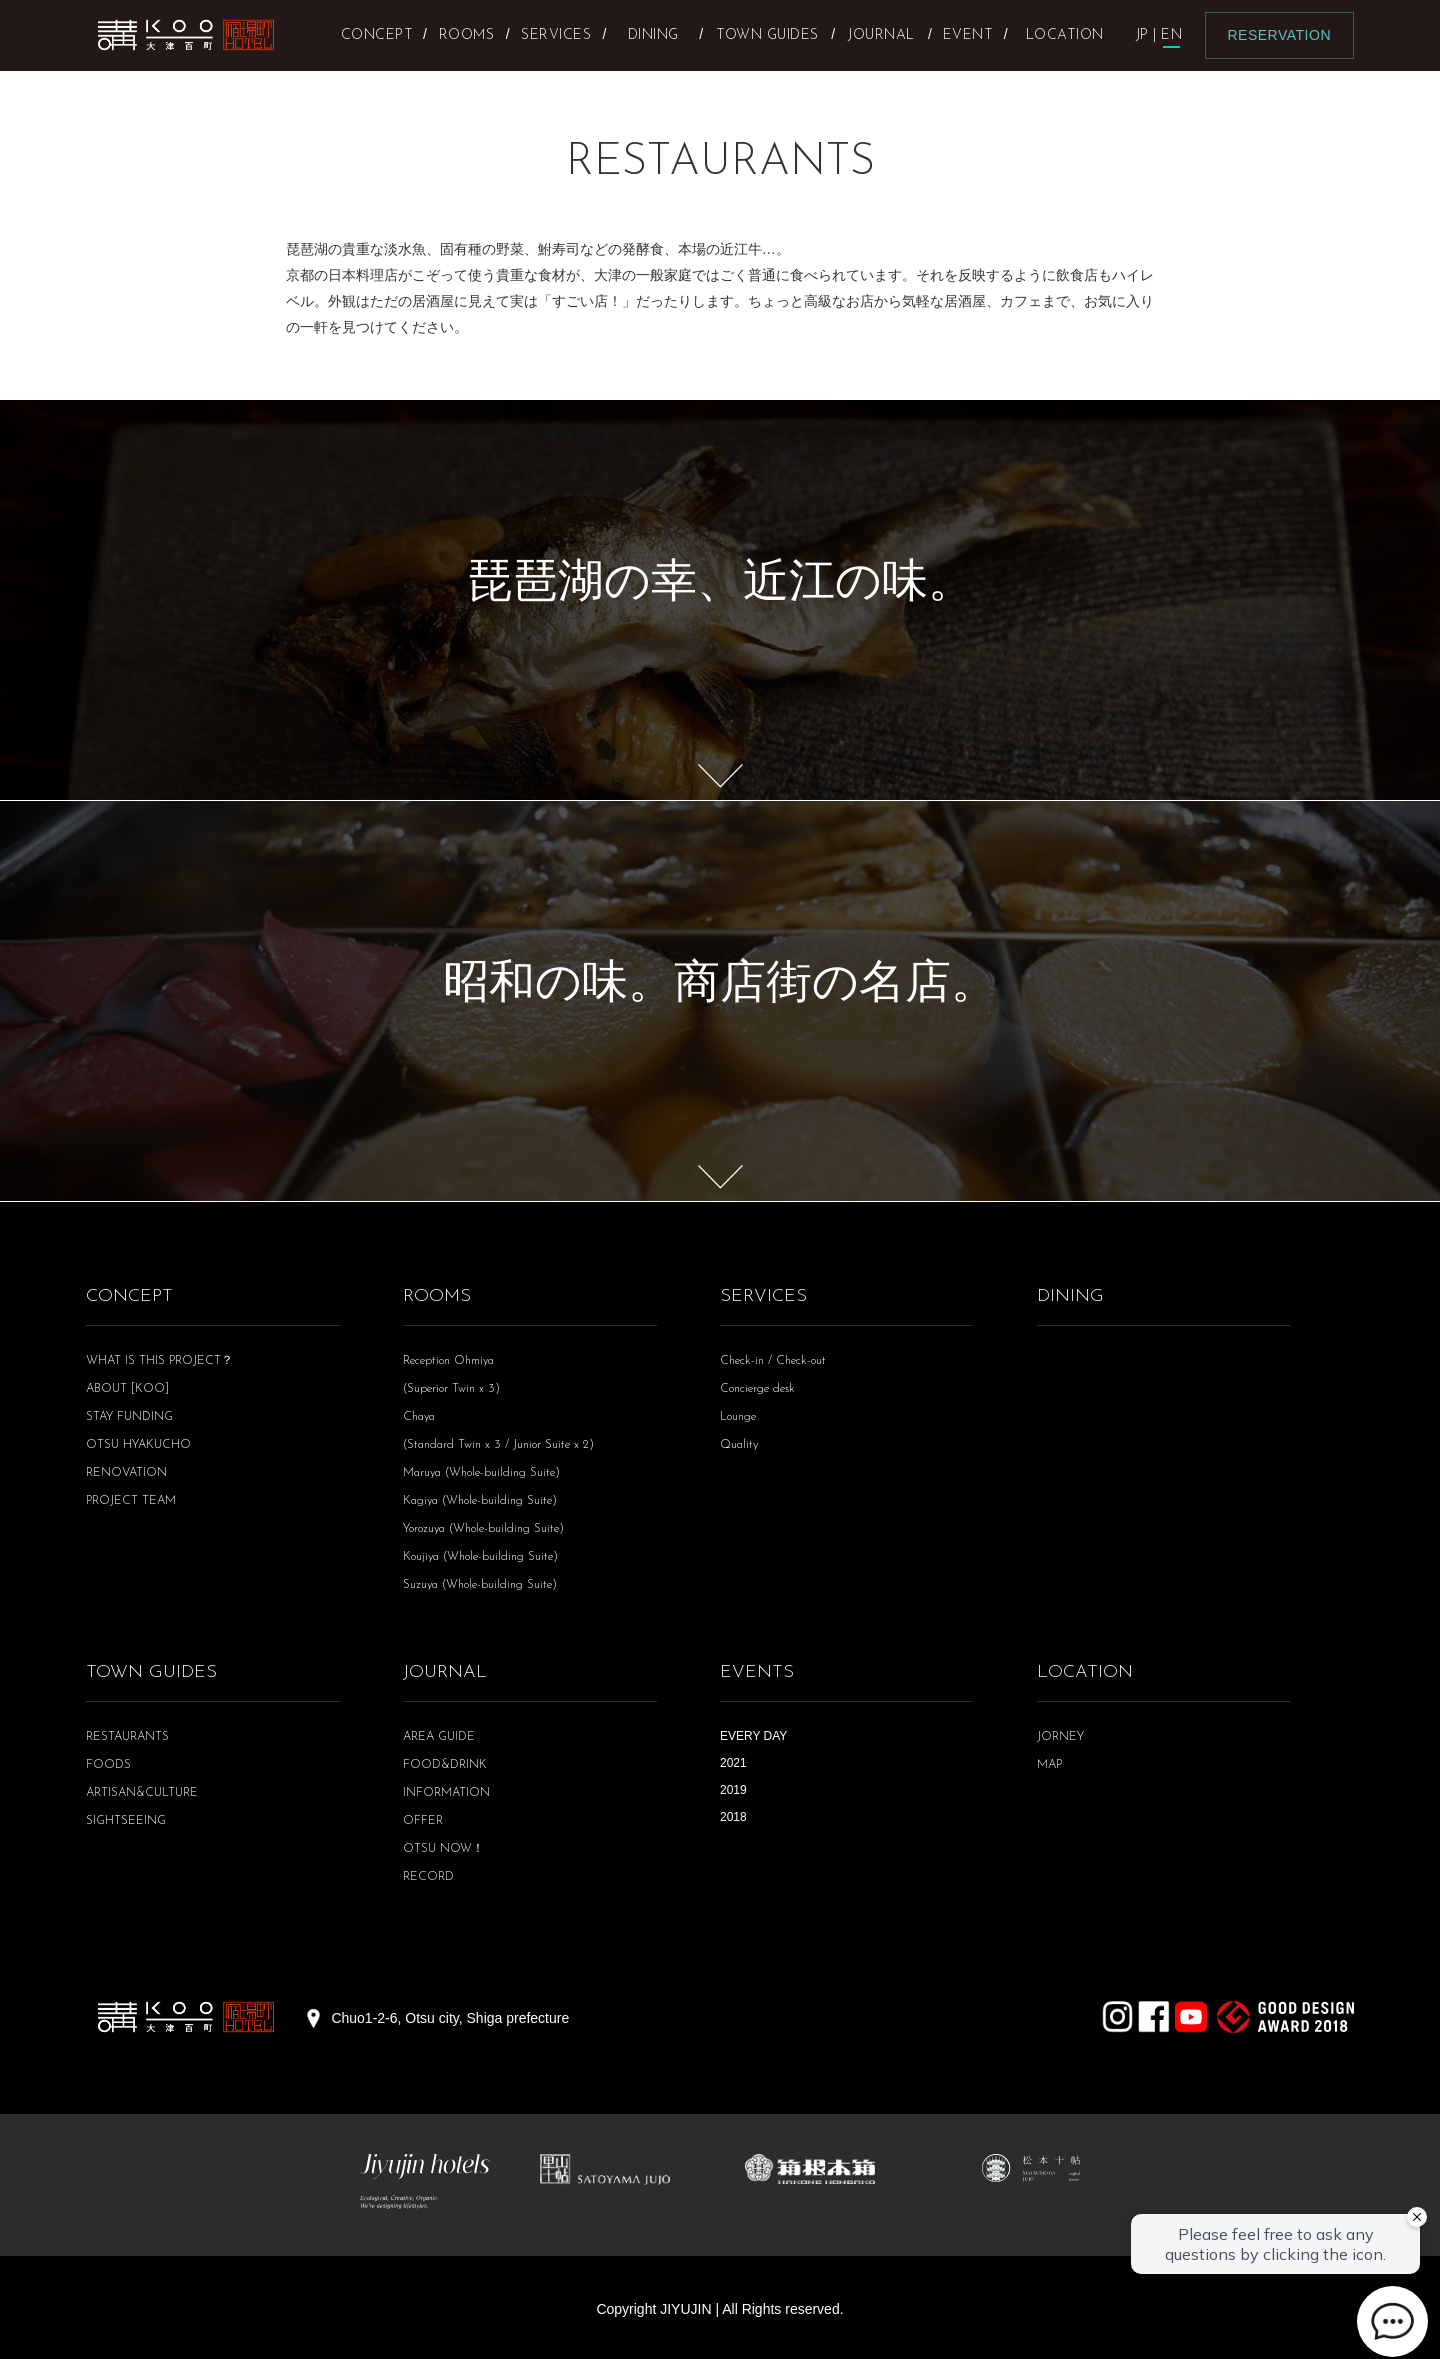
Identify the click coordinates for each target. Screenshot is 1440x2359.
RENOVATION (126, 1473)
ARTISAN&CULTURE (142, 1793)
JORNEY (1060, 1737)
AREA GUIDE (439, 1737)
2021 (733, 1763)
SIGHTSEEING (126, 1821)
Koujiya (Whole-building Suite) (480, 1557)
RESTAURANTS (127, 1737)
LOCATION (1085, 1672)
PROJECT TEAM (131, 1501)
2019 (733, 1790)
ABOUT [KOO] (127, 1389)
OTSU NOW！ (443, 1849)
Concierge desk (757, 1389)
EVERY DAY (753, 1736)
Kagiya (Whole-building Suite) (480, 1501)
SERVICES (763, 1296)
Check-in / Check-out (773, 1361)
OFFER (423, 1821)
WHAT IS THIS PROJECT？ (159, 1361)
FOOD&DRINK (445, 1765)
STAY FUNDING (129, 1417)
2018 (733, 1817)
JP (1142, 35)
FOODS (108, 1765)
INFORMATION (446, 1793)
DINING (1070, 1296)
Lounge (738, 1417)
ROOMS (437, 1296)
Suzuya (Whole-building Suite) (480, 1585)
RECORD (428, 1877)
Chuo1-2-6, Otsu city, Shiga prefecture (450, 2018)
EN (1171, 35)
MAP (1049, 1765)
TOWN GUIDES (151, 1672)
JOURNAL (445, 1672)
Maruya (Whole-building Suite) (481, 1473)
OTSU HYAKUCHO (138, 1445)
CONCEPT (129, 1296)
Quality (739, 1445)
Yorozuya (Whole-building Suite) (483, 1529)
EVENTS (757, 1672)
